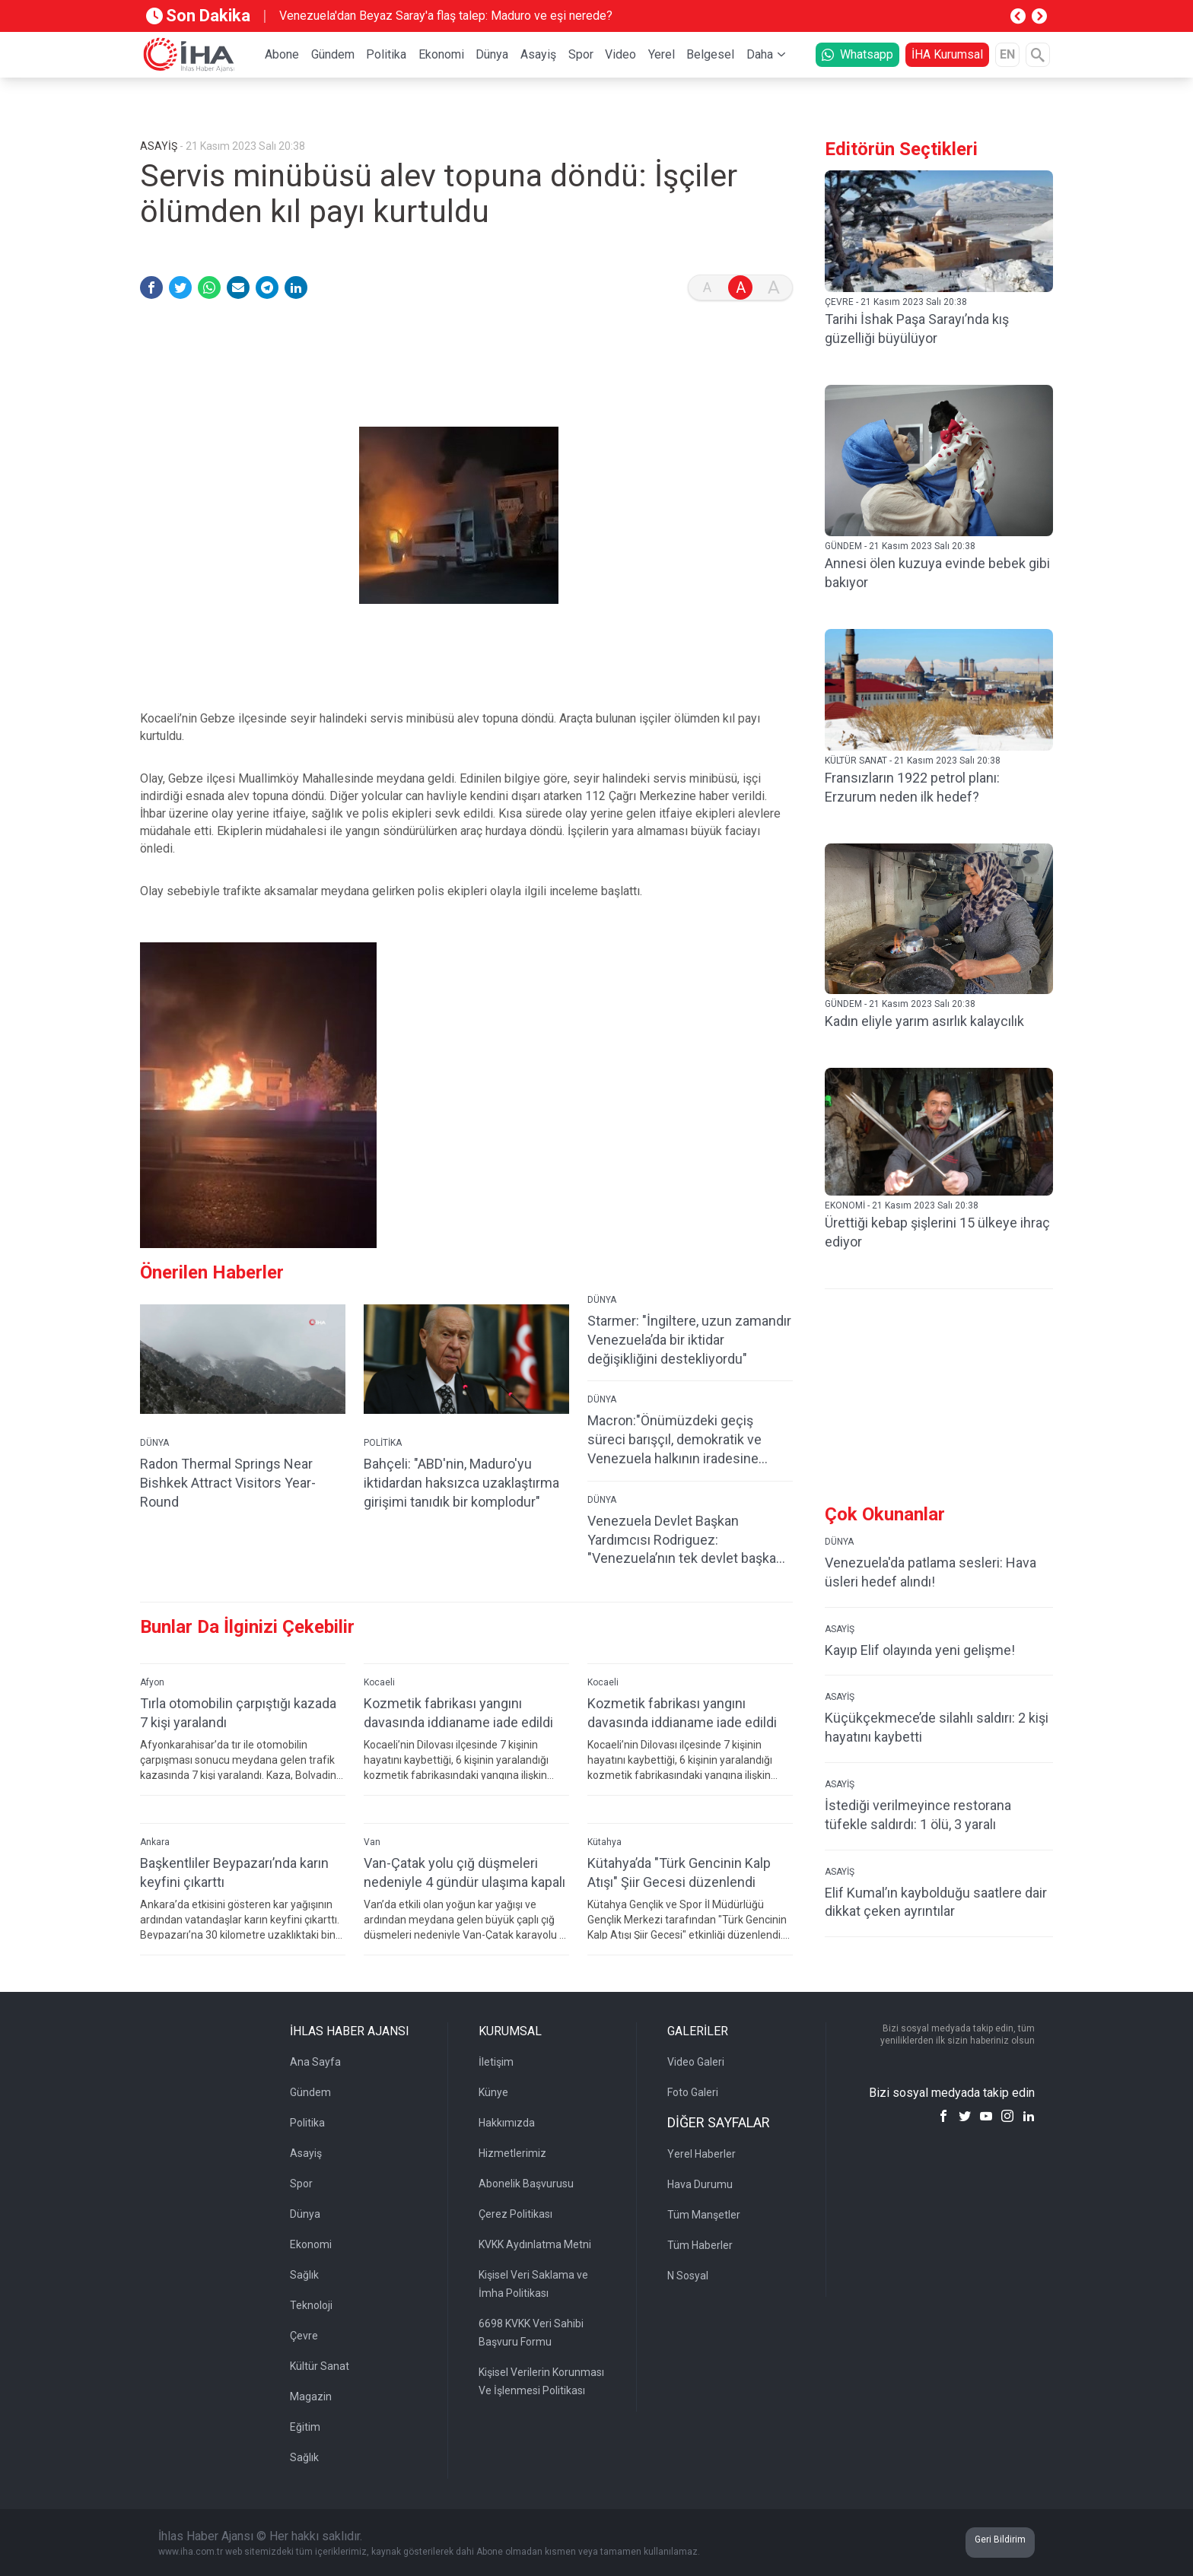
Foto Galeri (692, 2092)
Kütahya (604, 1842)
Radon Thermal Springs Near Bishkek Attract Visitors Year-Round (228, 1483)
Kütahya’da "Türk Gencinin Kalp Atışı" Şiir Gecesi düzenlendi (679, 1872)
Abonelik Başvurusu (526, 2183)
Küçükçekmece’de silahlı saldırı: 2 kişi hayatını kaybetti (936, 1727)
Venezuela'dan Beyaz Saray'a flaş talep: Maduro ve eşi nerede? (445, 15)
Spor (580, 54)
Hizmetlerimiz (512, 2153)
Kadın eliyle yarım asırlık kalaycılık (924, 1021)
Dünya (492, 54)
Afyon (152, 1682)
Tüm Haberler (700, 2245)
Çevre (304, 2336)
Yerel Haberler (701, 2154)
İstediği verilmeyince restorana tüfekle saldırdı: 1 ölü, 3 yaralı (918, 1814)
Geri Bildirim (1000, 2539)
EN (1007, 54)
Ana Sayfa (315, 2062)
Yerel (661, 54)
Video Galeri (695, 2062)
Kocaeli (379, 1682)
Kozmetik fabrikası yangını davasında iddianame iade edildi (458, 1712)
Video (620, 54)
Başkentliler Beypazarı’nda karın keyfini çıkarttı (234, 1872)
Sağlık (304, 2275)
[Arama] (1038, 55)
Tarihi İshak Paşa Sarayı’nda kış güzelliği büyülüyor (917, 328)
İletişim (496, 2062)
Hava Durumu (700, 2184)
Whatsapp (857, 54)
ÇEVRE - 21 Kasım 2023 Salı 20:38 (896, 302)
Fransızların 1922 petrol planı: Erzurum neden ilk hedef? (912, 787)
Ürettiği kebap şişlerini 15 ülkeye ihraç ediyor (937, 1232)
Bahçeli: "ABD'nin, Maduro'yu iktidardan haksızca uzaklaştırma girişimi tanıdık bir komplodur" (461, 1483)
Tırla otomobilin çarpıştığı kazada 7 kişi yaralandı (238, 1712)
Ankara (155, 1842)
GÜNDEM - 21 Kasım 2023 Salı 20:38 (900, 546)
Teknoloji (311, 2305)
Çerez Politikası (515, 2214)
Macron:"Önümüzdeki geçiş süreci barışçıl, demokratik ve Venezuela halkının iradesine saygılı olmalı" (674, 1440)
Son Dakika (198, 15)
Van (372, 1842)
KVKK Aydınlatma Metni (535, 2244)
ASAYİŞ (839, 1629)
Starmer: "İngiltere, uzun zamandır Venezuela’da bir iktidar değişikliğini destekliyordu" (689, 1340)
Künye (493, 2092)
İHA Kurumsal (947, 54)
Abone (282, 54)
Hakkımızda (507, 2123)
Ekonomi (441, 54)
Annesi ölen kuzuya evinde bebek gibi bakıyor (937, 572)
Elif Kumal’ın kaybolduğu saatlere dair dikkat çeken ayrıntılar (936, 1902)
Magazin (311, 2396)
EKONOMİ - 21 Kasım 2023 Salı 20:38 (901, 1205)
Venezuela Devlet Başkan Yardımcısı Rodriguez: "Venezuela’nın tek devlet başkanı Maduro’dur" (687, 1540)
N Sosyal (687, 2275)
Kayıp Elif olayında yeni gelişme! (920, 1650)
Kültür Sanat (319, 2366)
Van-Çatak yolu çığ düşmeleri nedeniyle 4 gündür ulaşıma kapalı (464, 1872)
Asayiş (538, 54)
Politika (386, 54)
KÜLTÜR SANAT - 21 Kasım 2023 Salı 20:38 (913, 760)
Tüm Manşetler (703, 2215)
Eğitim (305, 2427)
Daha (759, 54)
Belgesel (710, 54)
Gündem (333, 54)
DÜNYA (154, 1442)
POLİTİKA (383, 1442)
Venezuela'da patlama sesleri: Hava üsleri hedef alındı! (930, 1572)
